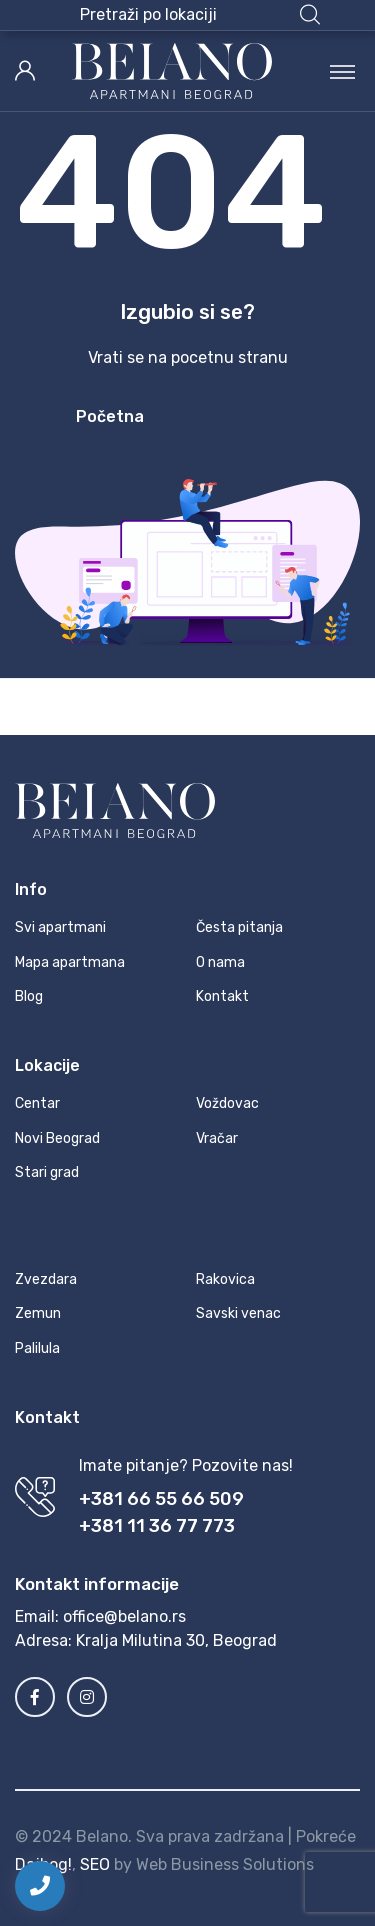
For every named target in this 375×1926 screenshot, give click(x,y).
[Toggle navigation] (342, 71)
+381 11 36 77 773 (157, 1526)
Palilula (37, 1348)
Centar (37, 1103)
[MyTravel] (172, 71)
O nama (220, 962)
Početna (110, 416)
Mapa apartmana (70, 962)
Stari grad (47, 1172)
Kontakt (222, 996)
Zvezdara (46, 1279)
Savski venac (238, 1313)
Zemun (38, 1313)
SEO (95, 1864)
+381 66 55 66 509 (161, 1499)
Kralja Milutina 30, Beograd (176, 1640)
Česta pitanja (239, 927)
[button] (200, 15)
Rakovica (225, 1279)
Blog (29, 996)
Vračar (217, 1138)
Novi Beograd (57, 1138)
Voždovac (227, 1103)
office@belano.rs (124, 1616)
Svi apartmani (60, 927)
